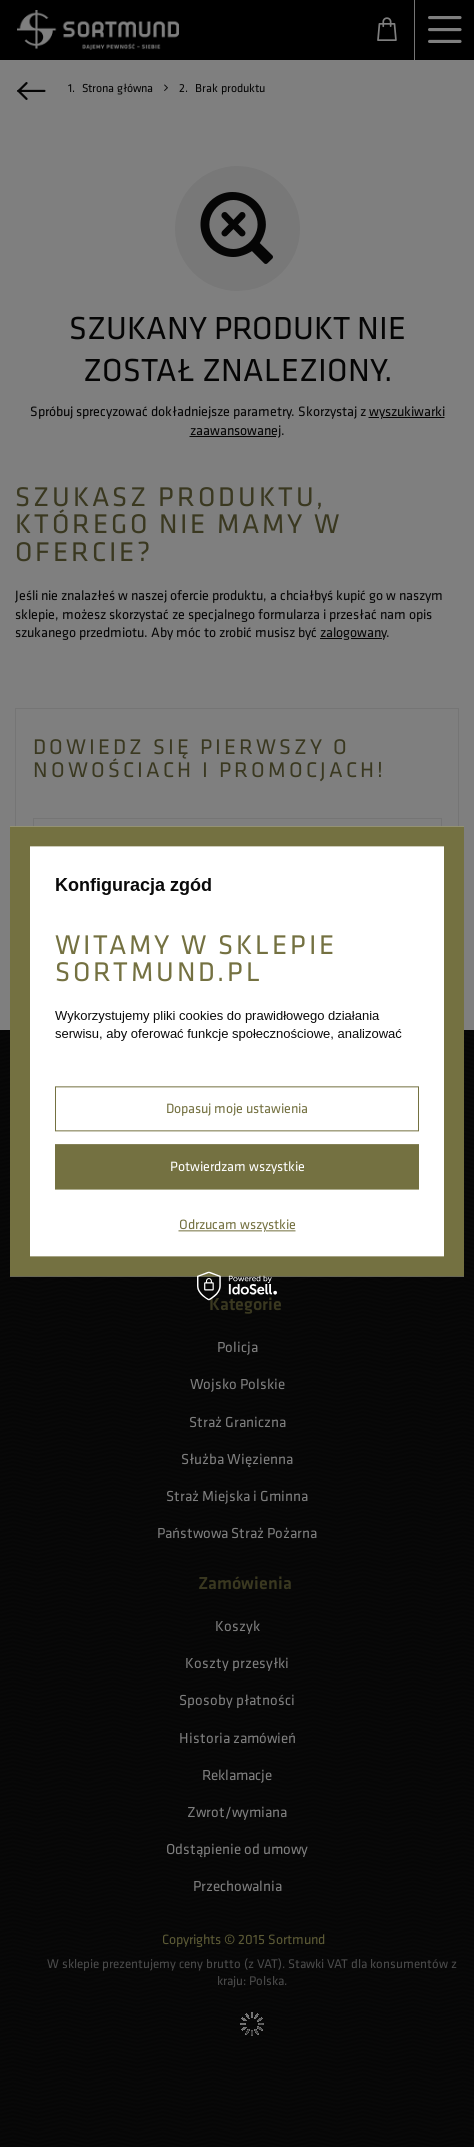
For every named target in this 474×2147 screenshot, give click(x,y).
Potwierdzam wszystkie (237, 1166)
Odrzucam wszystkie (237, 1224)
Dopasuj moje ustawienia (237, 1108)
